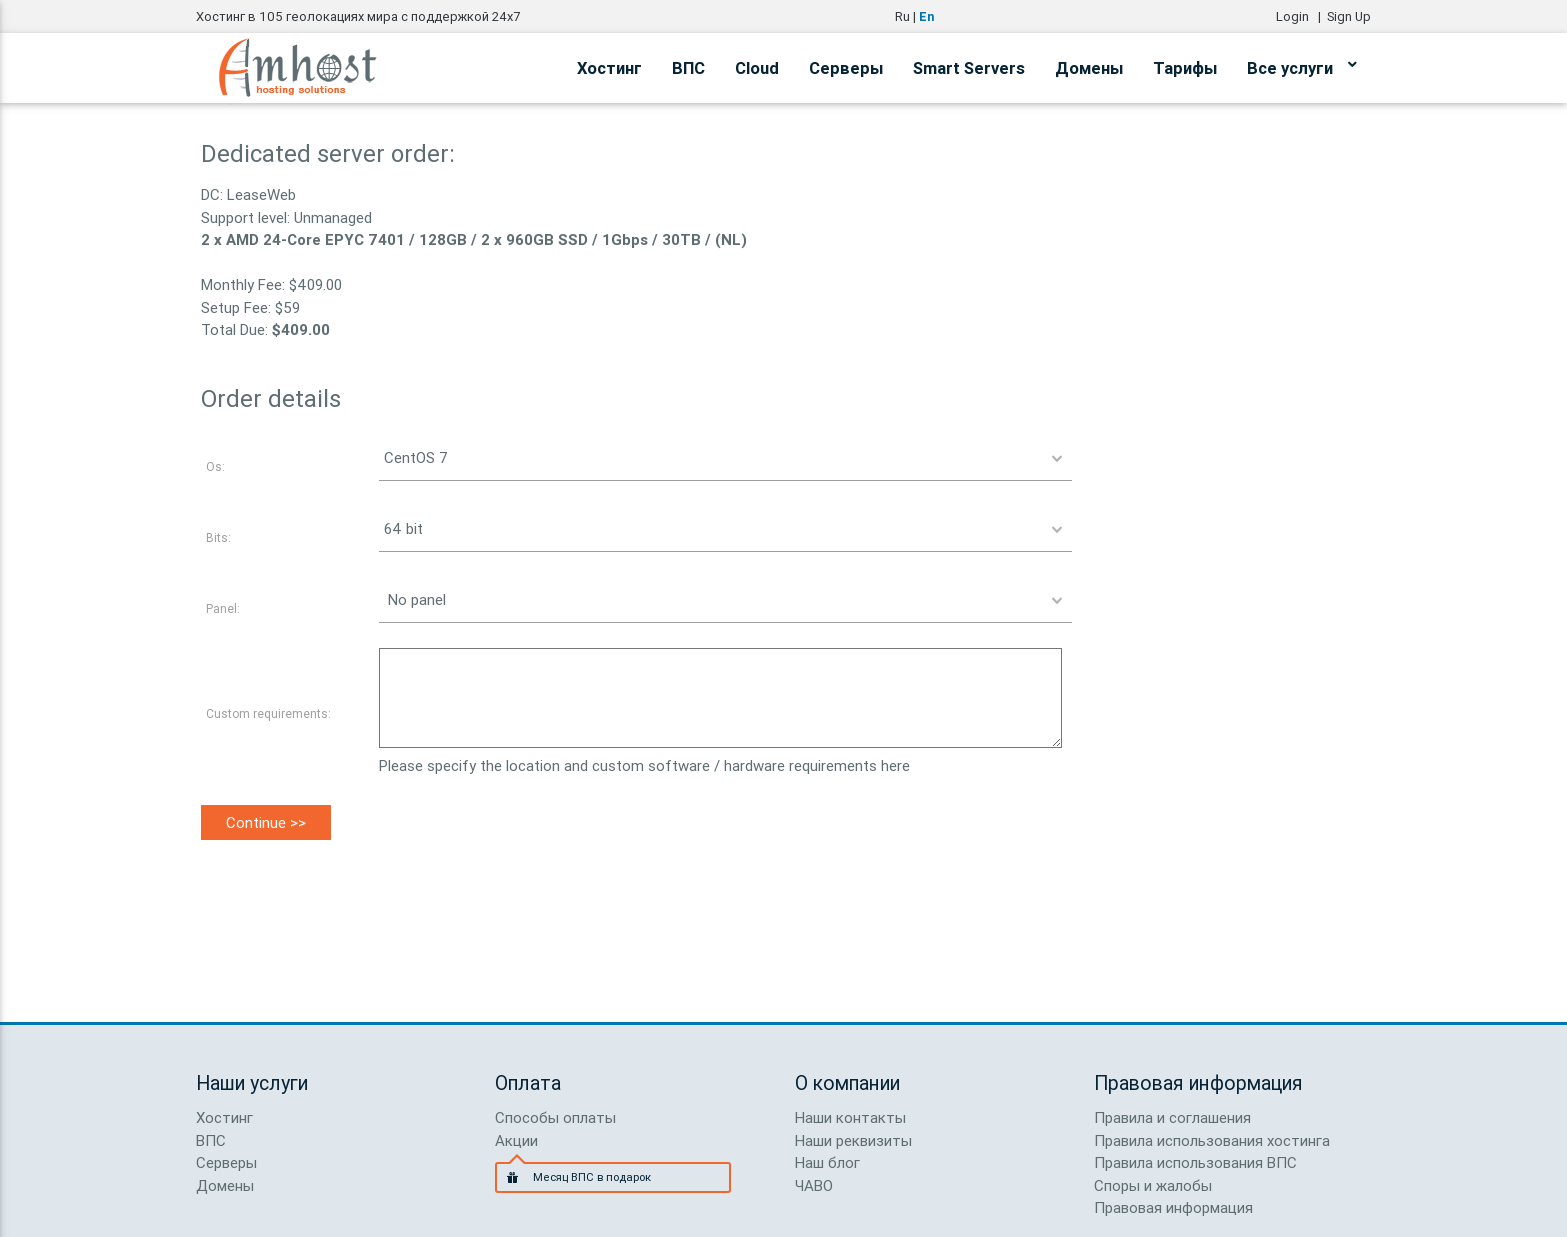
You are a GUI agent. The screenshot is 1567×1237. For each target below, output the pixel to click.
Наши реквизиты (853, 1140)
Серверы (846, 68)
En (926, 16)
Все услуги (1301, 65)
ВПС (688, 68)
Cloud (757, 68)
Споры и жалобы (1153, 1185)
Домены (1089, 68)
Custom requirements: (268, 713)
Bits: (218, 537)
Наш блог (827, 1162)
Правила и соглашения (1172, 1117)
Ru (902, 16)
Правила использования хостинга (1212, 1140)
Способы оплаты (555, 1117)
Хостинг (609, 68)
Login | (1301, 16)
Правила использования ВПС (1195, 1162)
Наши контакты (850, 1117)
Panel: (223, 608)
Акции (516, 1140)
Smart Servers (969, 68)
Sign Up (1349, 16)
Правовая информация (1173, 1207)
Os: (215, 466)
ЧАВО (814, 1185)
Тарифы (1185, 68)
